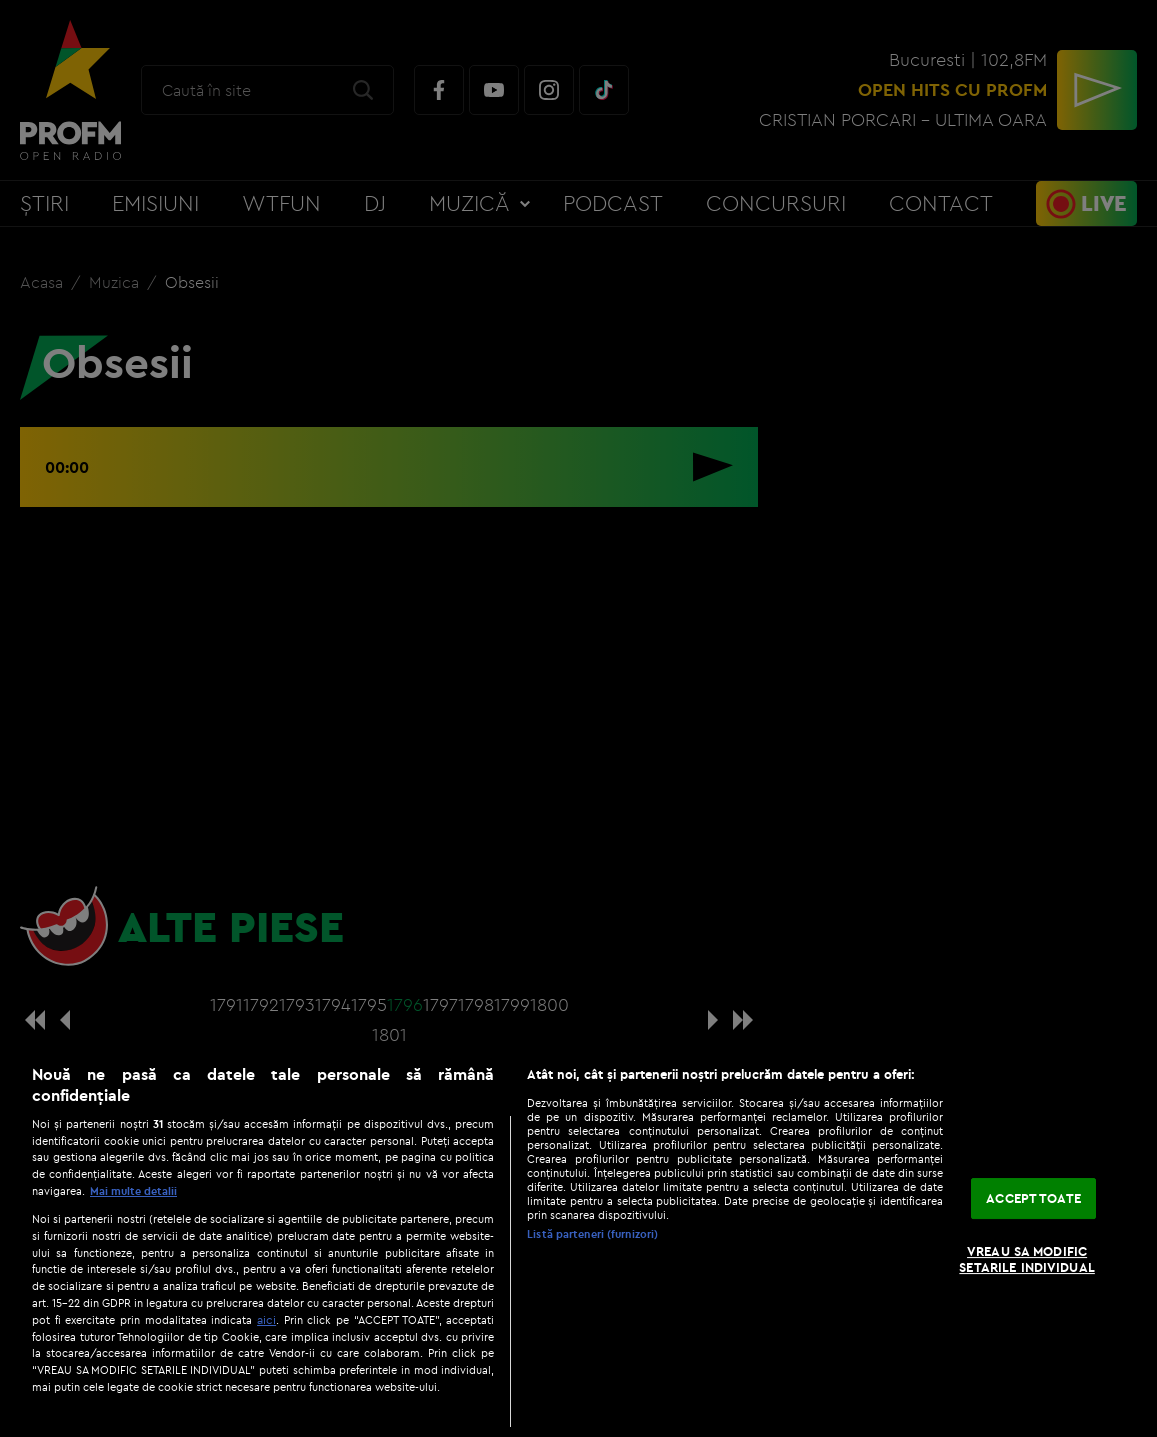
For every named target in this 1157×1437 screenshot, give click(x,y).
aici (266, 1319)
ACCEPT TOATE (1033, 1198)
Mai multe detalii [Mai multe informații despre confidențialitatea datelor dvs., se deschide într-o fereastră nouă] (133, 1191)
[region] (578, 1240)
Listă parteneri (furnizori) (592, 1234)
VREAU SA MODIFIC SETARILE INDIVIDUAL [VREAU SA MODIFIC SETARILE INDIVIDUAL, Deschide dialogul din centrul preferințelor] (1026, 1259)
